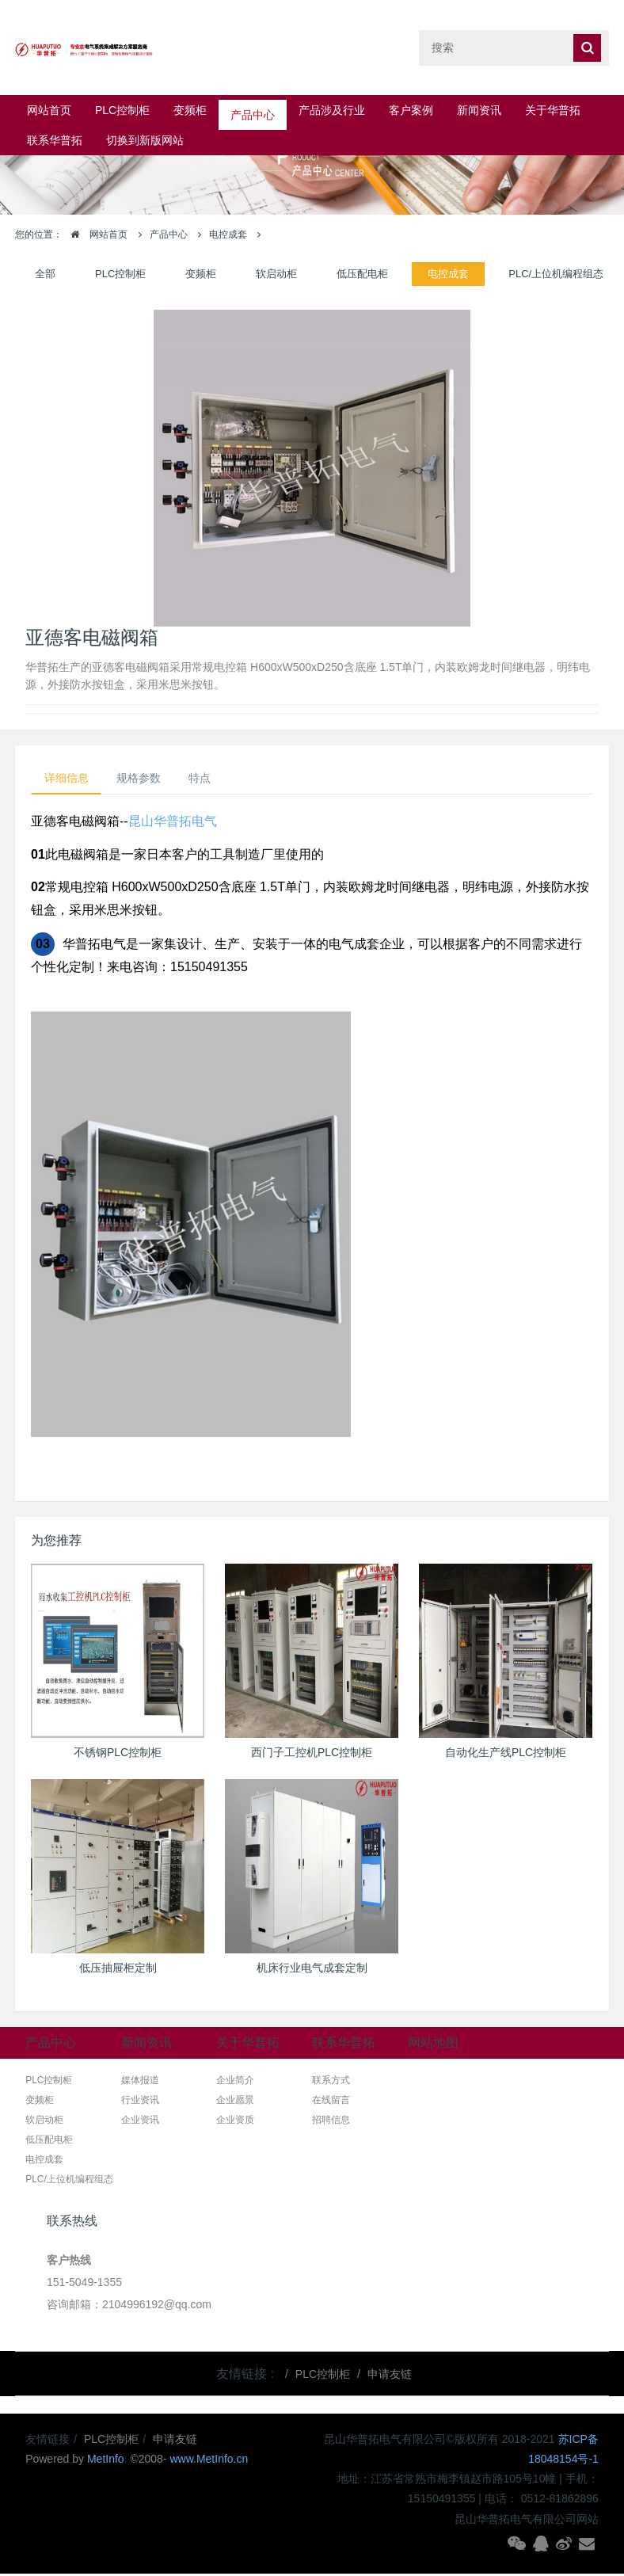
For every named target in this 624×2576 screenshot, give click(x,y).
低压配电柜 (362, 274)
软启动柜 (276, 274)
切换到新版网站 (145, 140)
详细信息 (70, 778)
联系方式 (331, 2082)
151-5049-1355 (84, 2284)
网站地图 (433, 2045)
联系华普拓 (54, 140)
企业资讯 (140, 2122)
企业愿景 (235, 2102)
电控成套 (228, 234)
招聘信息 (331, 2122)
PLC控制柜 (122, 110)
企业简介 (235, 2082)
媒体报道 (140, 2082)
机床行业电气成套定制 (312, 1969)
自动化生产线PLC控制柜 (505, 1753)
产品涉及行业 (332, 110)
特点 (217, 778)
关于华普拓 (552, 110)
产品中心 (252, 110)
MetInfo (107, 2461)
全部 (45, 274)
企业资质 (235, 2122)
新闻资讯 (479, 110)
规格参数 (149, 778)
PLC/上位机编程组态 (555, 274)
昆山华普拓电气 (172, 823)
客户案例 (411, 110)
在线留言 (331, 2102)
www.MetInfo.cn (208, 2461)
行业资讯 (140, 2102)
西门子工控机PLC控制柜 (311, 1753)
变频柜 (190, 110)
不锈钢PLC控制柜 (118, 1753)
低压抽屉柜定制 (118, 1969)
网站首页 (49, 110)
